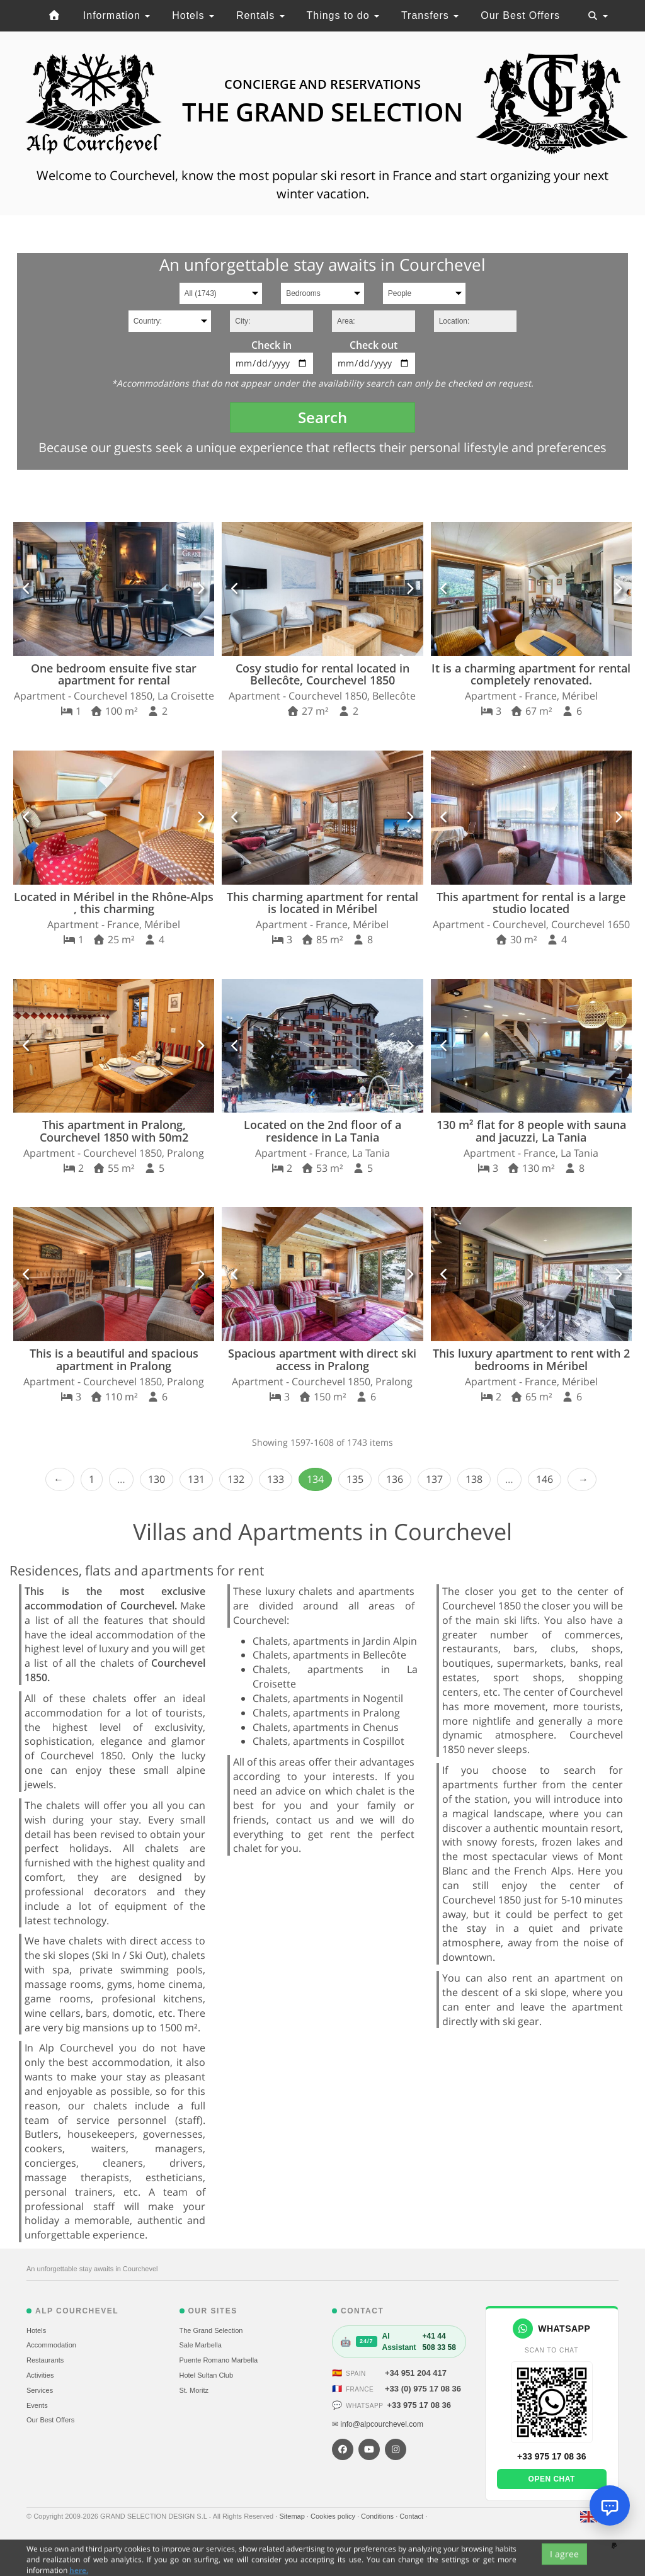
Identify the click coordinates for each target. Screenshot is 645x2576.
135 (354, 1479)
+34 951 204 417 (416, 2373)
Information (116, 15)
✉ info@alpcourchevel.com (377, 2424)
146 (544, 1479)
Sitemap (292, 2516)
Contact (412, 2516)
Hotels (193, 15)
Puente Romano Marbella (219, 2360)
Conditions (378, 2516)
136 (394, 1479)
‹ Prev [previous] (59, 1479)
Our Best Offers (520, 15)
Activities (40, 2375)
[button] (26, 589)
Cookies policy (334, 2516)
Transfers (430, 15)
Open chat (551, 2479)
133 (275, 1479)
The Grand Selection (211, 2330)
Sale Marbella (201, 2345)
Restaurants (45, 2360)
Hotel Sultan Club (207, 2375)
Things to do (342, 15)
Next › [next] (582, 1479)
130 (156, 1479)
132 (235, 1479)
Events (37, 2405)
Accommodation (51, 2345)
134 (315, 1479)
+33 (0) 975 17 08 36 (423, 2388)
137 (434, 1479)
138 (473, 1479)
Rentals (260, 15)
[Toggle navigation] (598, 15)
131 (196, 1479)
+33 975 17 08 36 (419, 2405)
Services (39, 2390)
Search (322, 417)
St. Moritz (194, 2390)
